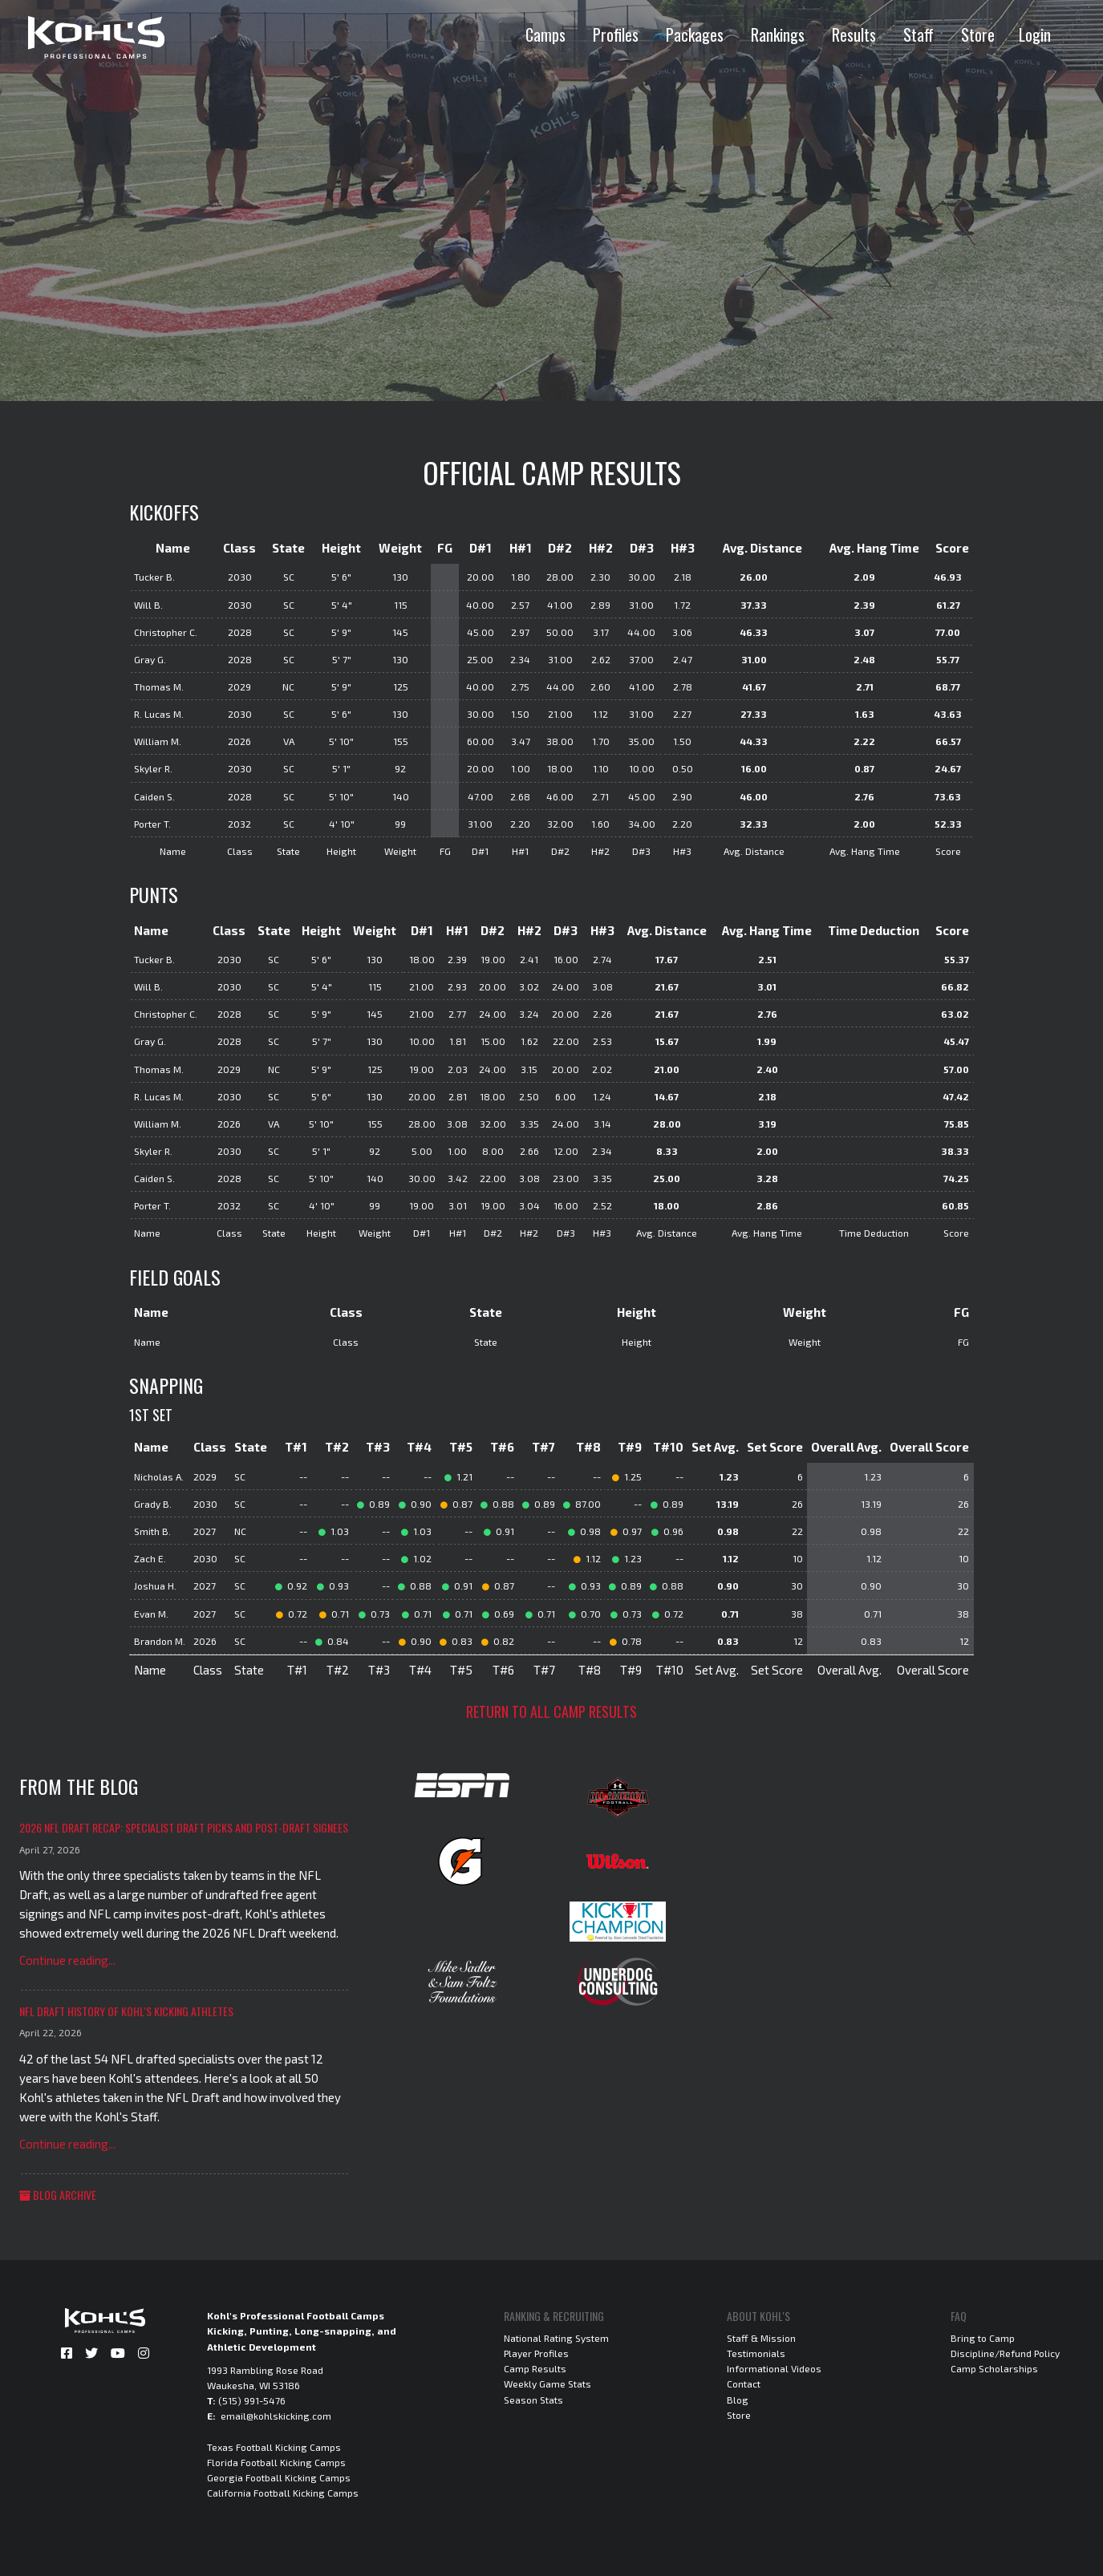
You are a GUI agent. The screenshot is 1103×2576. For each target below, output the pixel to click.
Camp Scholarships (994, 2368)
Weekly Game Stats (547, 2383)
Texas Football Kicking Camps (274, 2446)
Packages (695, 34)
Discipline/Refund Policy (1005, 2353)
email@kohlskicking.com (276, 2415)
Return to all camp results (551, 1711)
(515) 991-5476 (252, 2400)
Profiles (616, 34)
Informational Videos (774, 2368)
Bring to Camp (983, 2337)
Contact (743, 2383)
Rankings (778, 34)
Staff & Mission (761, 2337)
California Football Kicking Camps (283, 2492)
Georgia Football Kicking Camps (279, 2477)
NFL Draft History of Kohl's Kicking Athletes (126, 2011)
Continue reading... (67, 1960)
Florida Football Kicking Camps (276, 2462)
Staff (918, 34)
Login (1035, 34)
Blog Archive (57, 2194)
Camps (545, 34)
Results (854, 34)
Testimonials (756, 2353)
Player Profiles (536, 2353)
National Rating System (556, 2337)
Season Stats (533, 2399)
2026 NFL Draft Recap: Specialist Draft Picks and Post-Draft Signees (183, 1827)
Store (978, 34)
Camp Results (535, 2368)
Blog (737, 2399)
